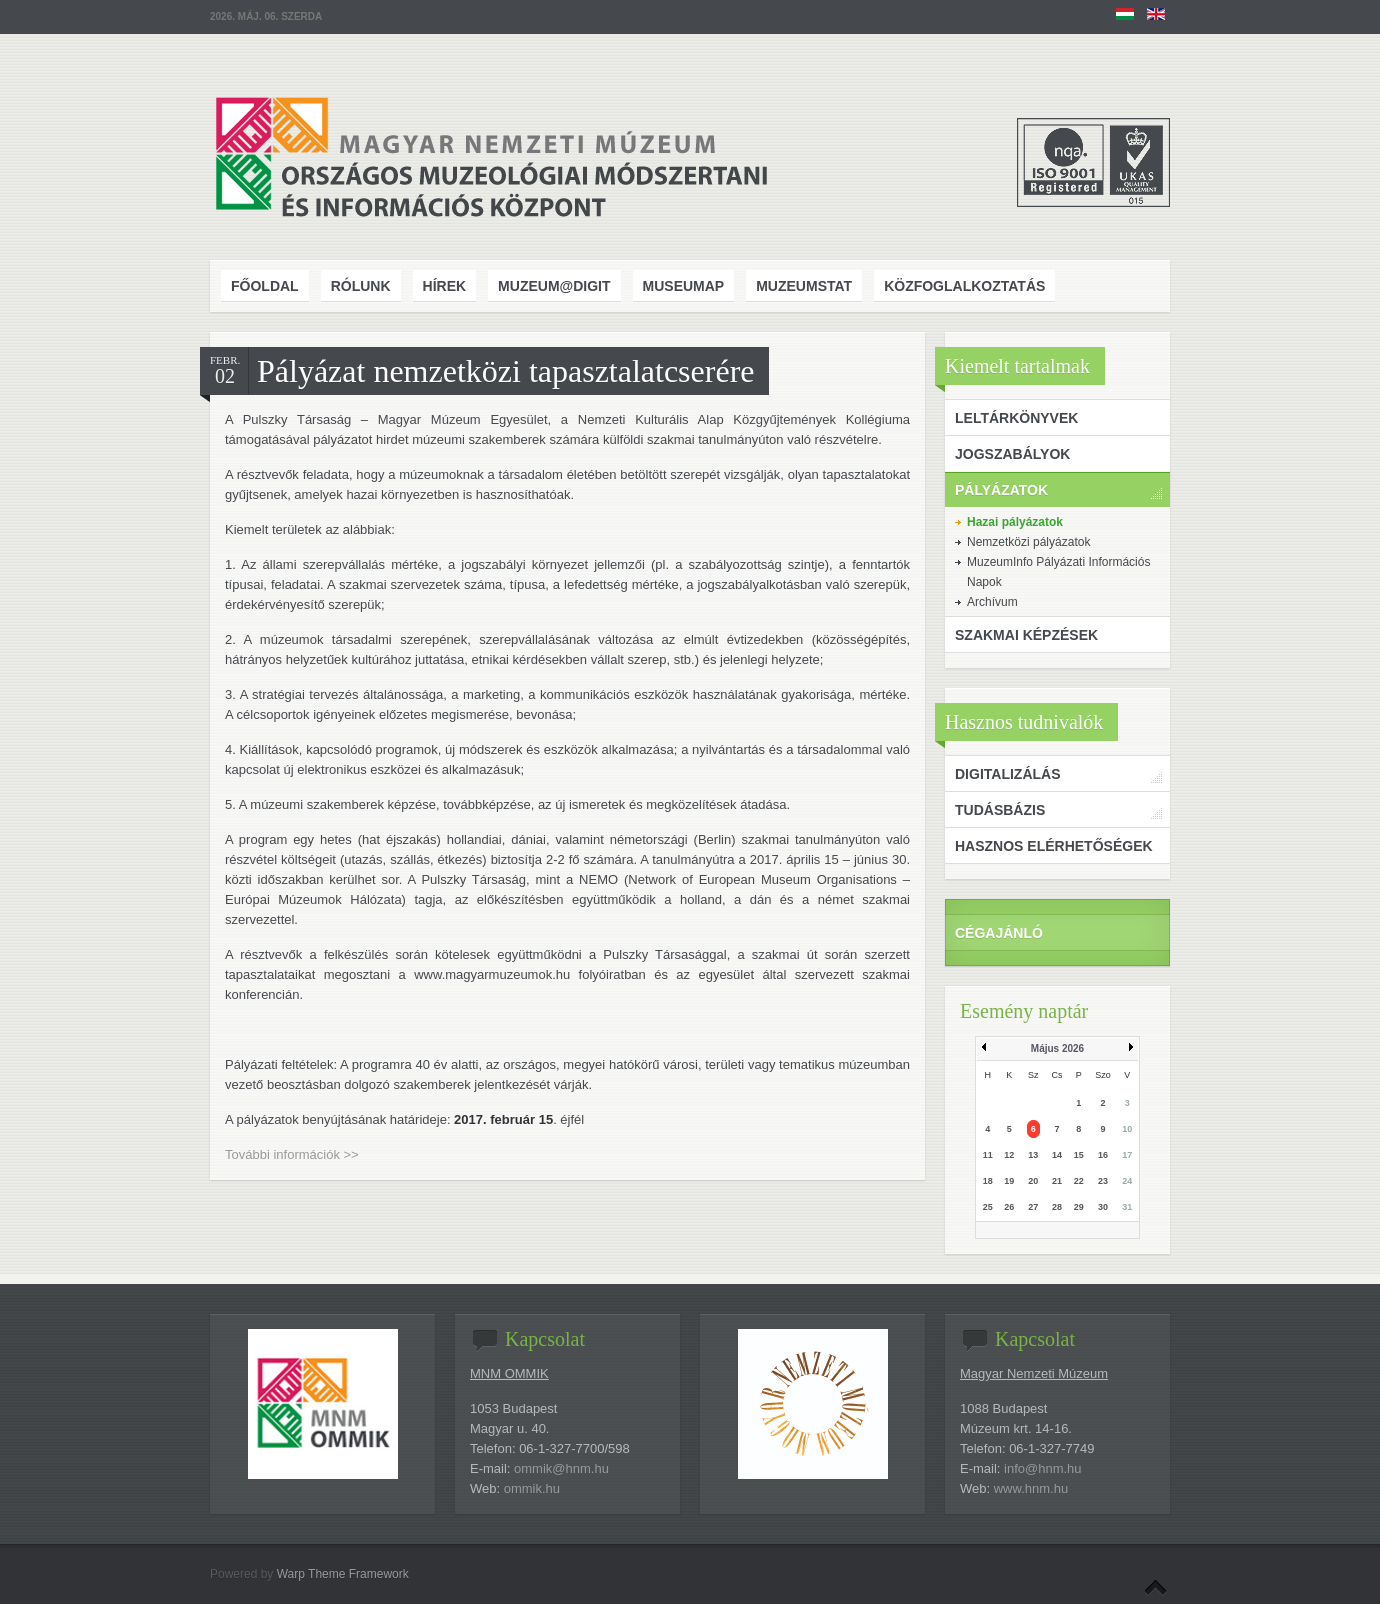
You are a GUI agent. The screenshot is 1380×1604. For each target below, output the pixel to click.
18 (988, 1181)
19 (1009, 1181)
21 (1057, 1181)
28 (1057, 1207)
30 (1103, 1207)
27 (1033, 1207)
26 (1009, 1207)
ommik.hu (532, 1488)
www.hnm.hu (1031, 1488)
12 (1009, 1155)
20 (1033, 1181)
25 (988, 1207)
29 (1079, 1207)
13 (1033, 1155)
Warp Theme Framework (343, 1574)
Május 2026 (1057, 1048)
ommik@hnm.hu (561, 1468)
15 (1079, 1155)
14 (1057, 1155)
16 (1103, 1155)
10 (1127, 1129)
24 (1127, 1181)
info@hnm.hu (1043, 1468)
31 (1127, 1207)
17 (1127, 1155)
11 (988, 1155)
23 (1103, 1181)
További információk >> (292, 1154)
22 (1079, 1181)
